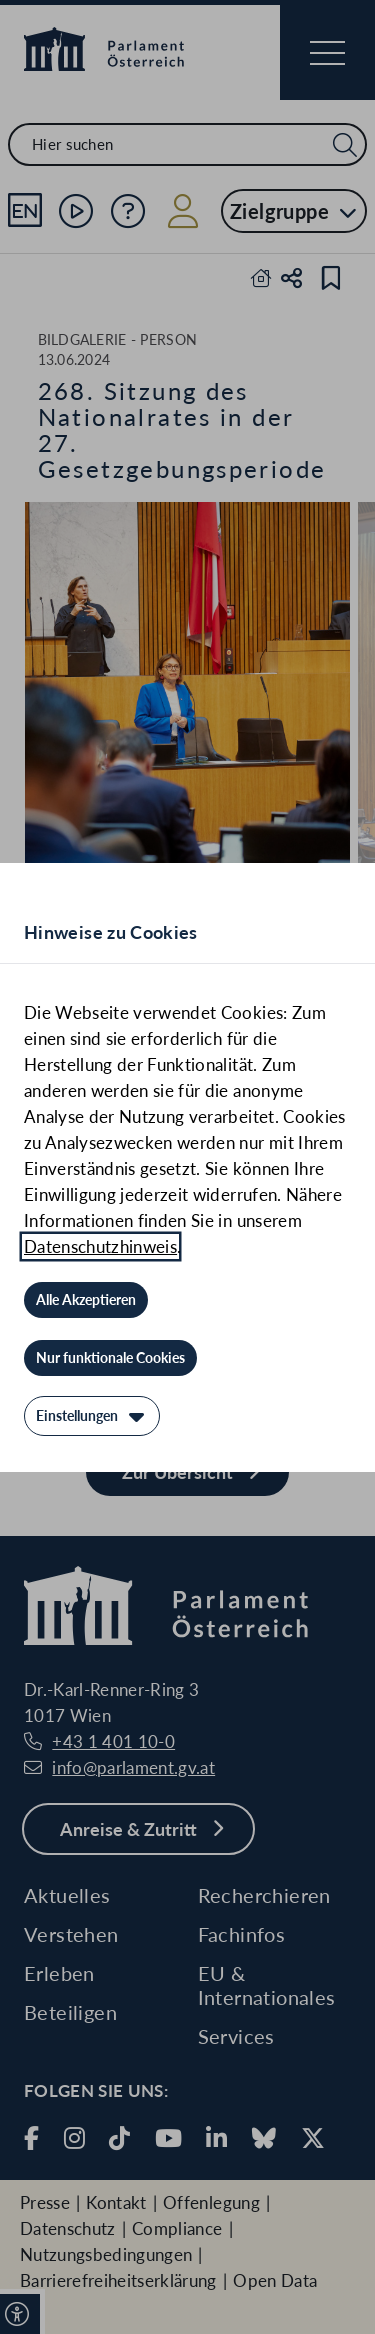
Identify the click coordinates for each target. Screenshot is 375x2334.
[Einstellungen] (92, 1416)
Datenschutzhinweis (100, 1246)
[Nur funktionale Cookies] (110, 1358)
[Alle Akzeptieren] (86, 1300)
